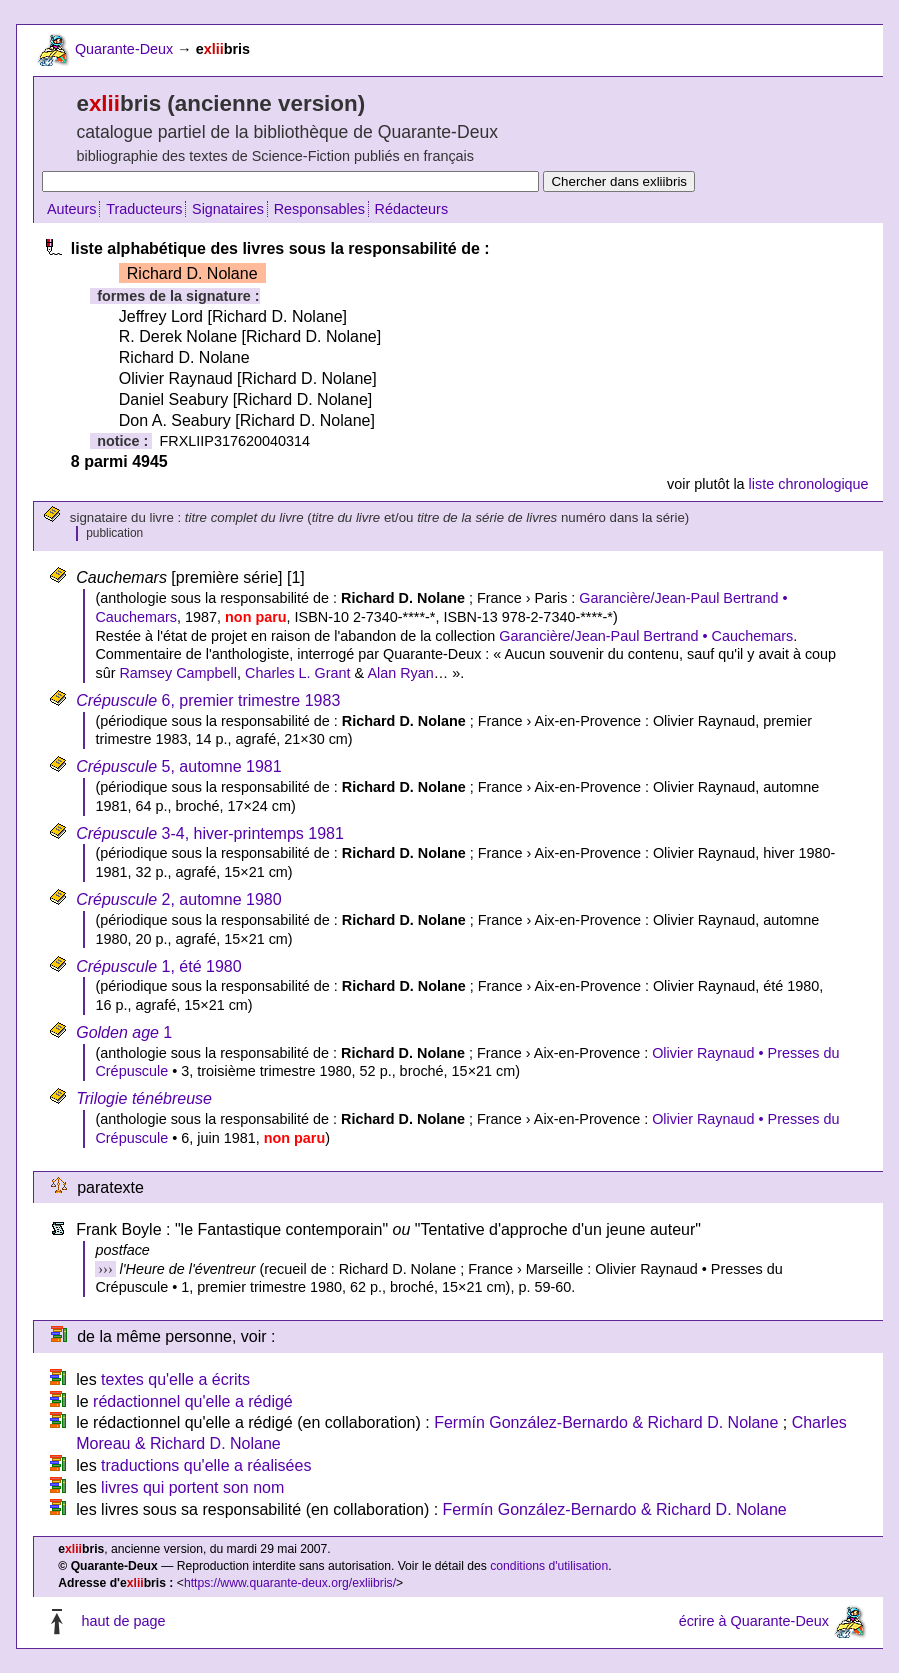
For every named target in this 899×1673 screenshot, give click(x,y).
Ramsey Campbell (178, 673)
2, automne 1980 (178, 899)
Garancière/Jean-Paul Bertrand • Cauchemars (646, 636)
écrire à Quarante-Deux (754, 1621)
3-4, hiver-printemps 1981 (210, 833)
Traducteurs (144, 209)
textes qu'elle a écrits (175, 1379)
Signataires (228, 209)
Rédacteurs (412, 209)
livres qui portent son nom (192, 1487)
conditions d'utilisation (549, 1566)
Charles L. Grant (298, 673)
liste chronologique (809, 484)
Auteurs (72, 209)
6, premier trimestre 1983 (208, 700)
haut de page (123, 1621)
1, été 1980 (158, 966)
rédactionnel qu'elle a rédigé (193, 1401)
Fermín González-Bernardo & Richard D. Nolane (606, 1422)
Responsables (319, 209)
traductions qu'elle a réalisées (206, 1465)
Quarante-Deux (124, 49)
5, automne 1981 (178, 766)
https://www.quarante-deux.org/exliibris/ (290, 1583)
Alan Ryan (400, 673)
